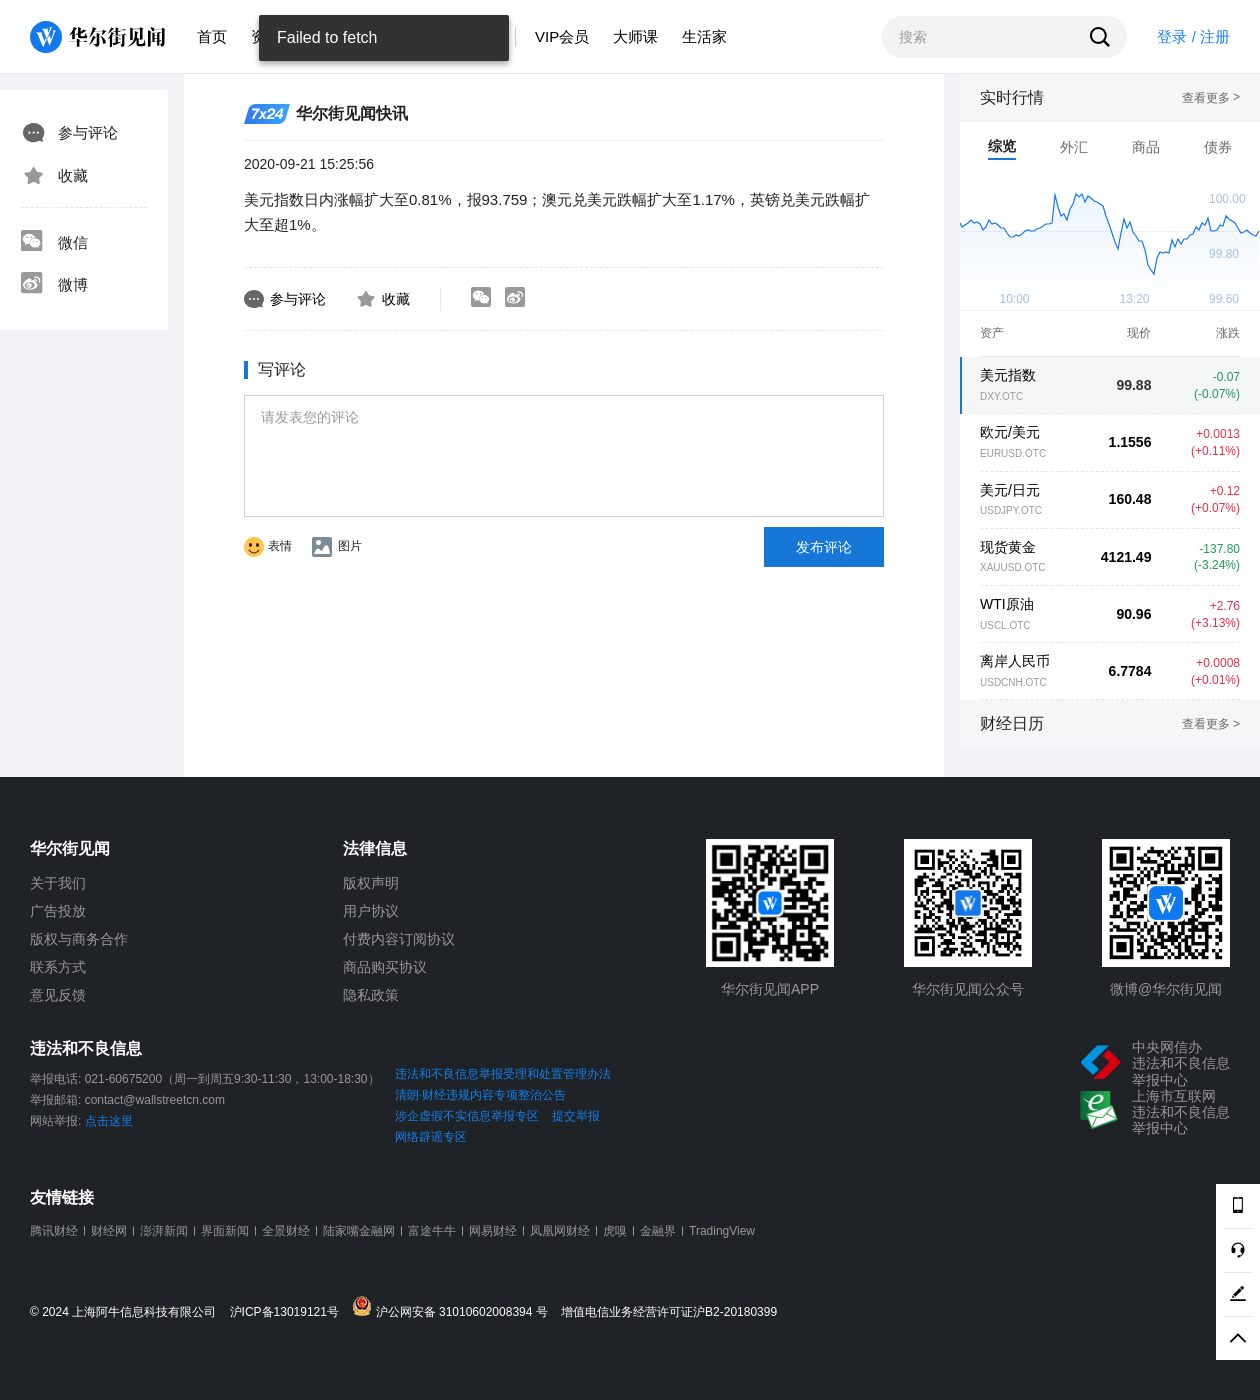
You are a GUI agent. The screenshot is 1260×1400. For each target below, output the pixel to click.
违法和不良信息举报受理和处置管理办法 (503, 1074)
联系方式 (58, 967)
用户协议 (371, 911)
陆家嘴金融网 (359, 1231)
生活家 (704, 36)
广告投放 (58, 911)
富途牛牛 (432, 1231)
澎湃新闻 (164, 1231)
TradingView (722, 1231)
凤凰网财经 (560, 1231)
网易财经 (493, 1231)
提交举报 (576, 1116)
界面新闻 (225, 1231)
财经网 (109, 1231)
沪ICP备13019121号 (289, 1312)
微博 (54, 285)
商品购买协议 (385, 967)
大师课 (635, 36)
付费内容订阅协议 (399, 939)
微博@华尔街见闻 (1166, 989)
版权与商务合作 (79, 939)
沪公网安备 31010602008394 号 (454, 1307)
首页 (212, 36)
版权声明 (371, 883)
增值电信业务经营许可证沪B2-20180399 (669, 1312)
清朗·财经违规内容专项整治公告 (480, 1095)
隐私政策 (371, 995)
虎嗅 (615, 1231)
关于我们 (58, 883)
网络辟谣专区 (431, 1137)
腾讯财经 (54, 1231)
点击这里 (109, 1121)
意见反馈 (58, 995)
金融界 (658, 1231)
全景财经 (286, 1231)
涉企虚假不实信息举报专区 (467, 1116)
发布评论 (824, 547)
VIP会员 (562, 36)
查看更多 (1211, 98)
